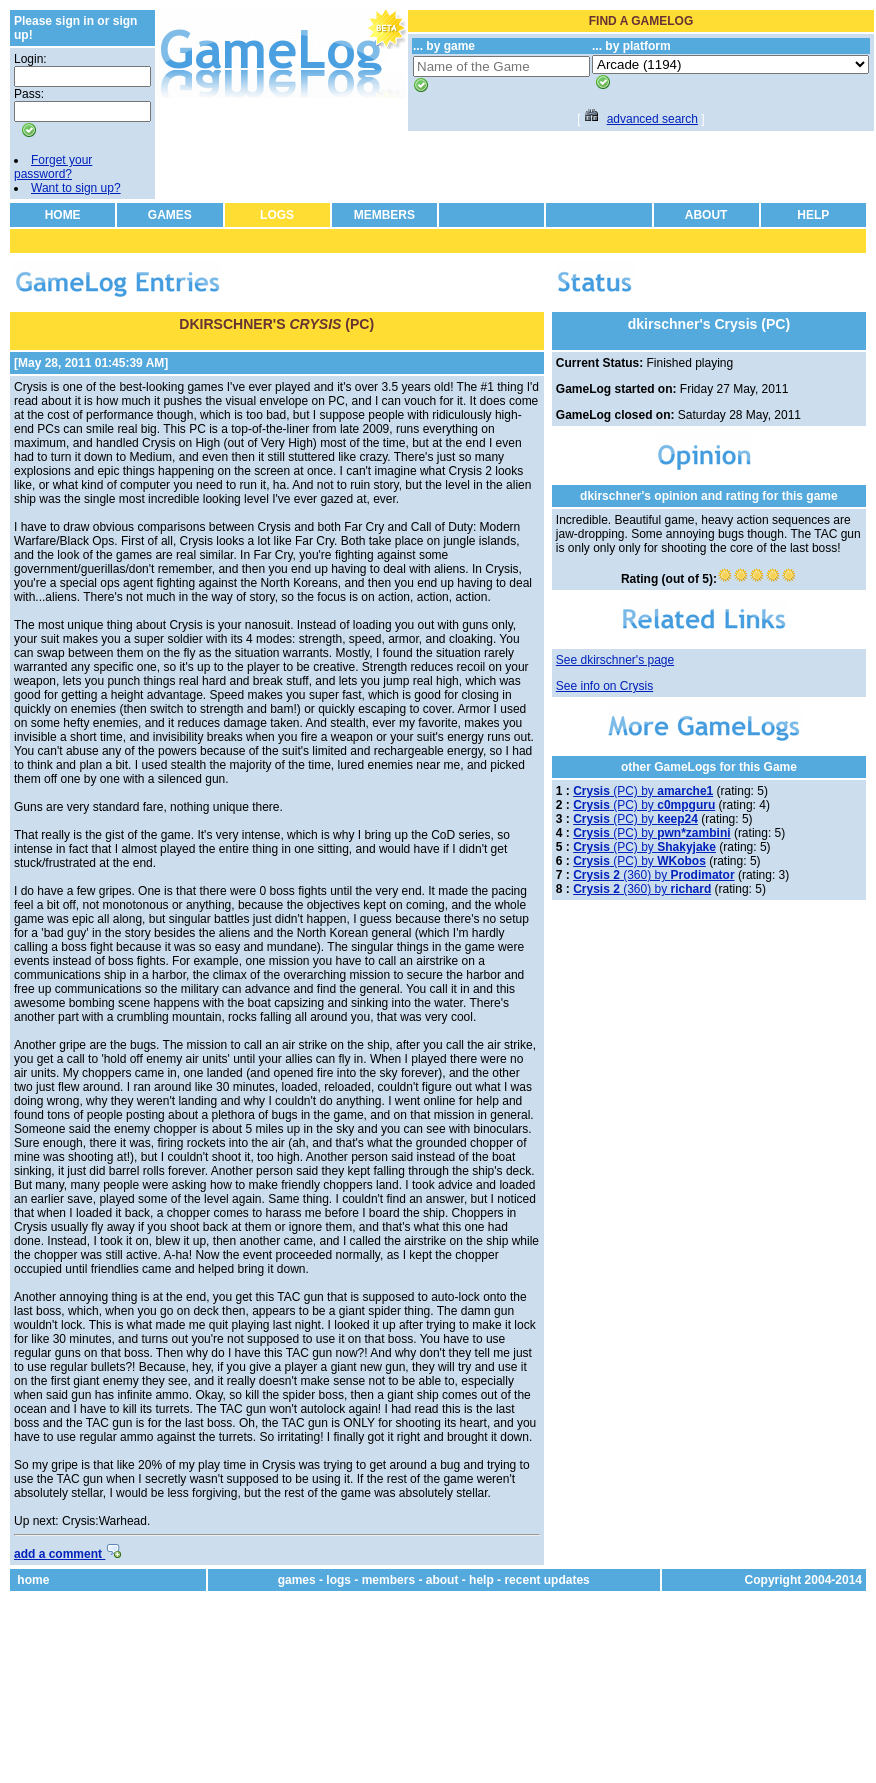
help (481, 1580)
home (33, 1580)
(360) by (653, 875)
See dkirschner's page (615, 660)
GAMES (170, 215)
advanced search (652, 119)
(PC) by (643, 791)
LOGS (277, 215)
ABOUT (706, 215)
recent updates (546, 1580)
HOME (63, 215)
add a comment (67, 1554)
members (388, 1580)
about (442, 1580)
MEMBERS (384, 215)
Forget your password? (53, 167)
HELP (813, 215)
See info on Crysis (604, 686)
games (297, 1580)
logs (338, 1580)
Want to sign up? (76, 188)
